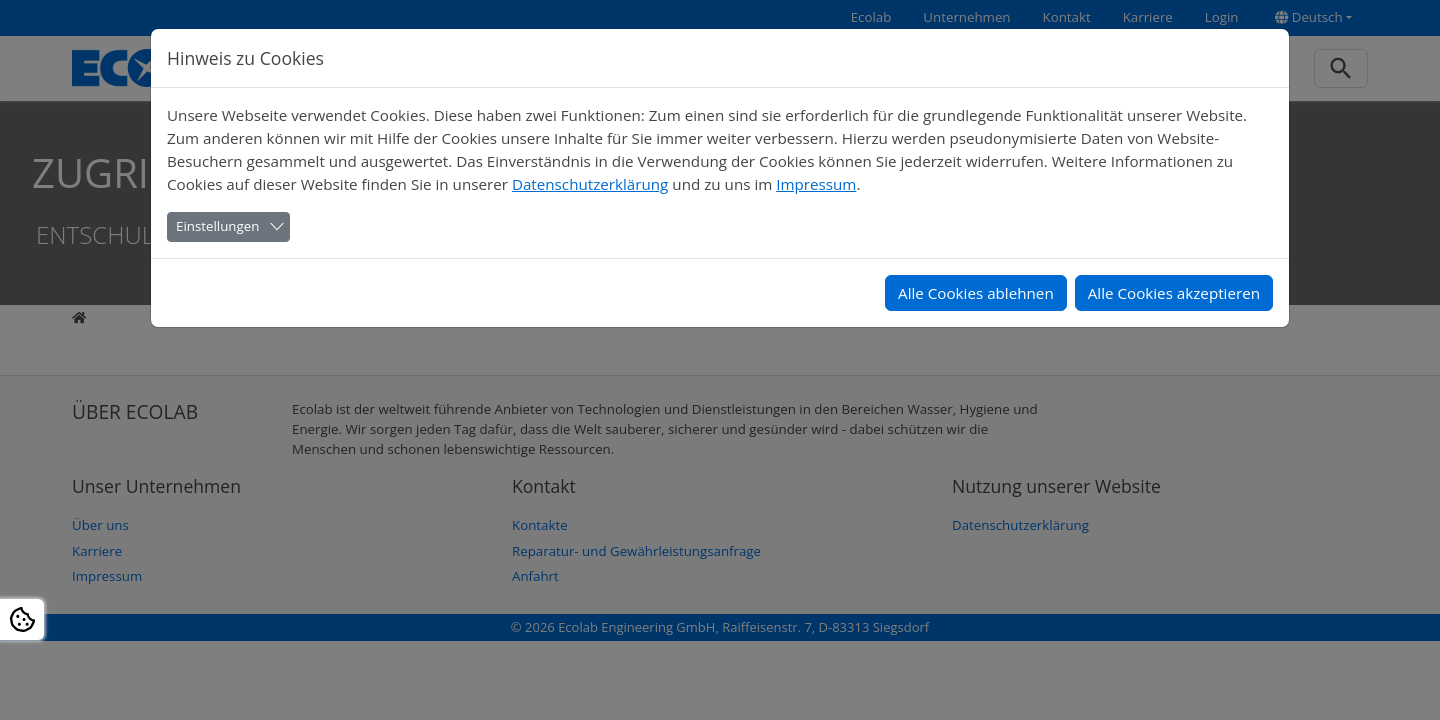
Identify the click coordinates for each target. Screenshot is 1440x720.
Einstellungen (217, 226)
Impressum (816, 184)
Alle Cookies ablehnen (976, 293)
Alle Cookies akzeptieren (1174, 293)
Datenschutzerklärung (590, 184)
